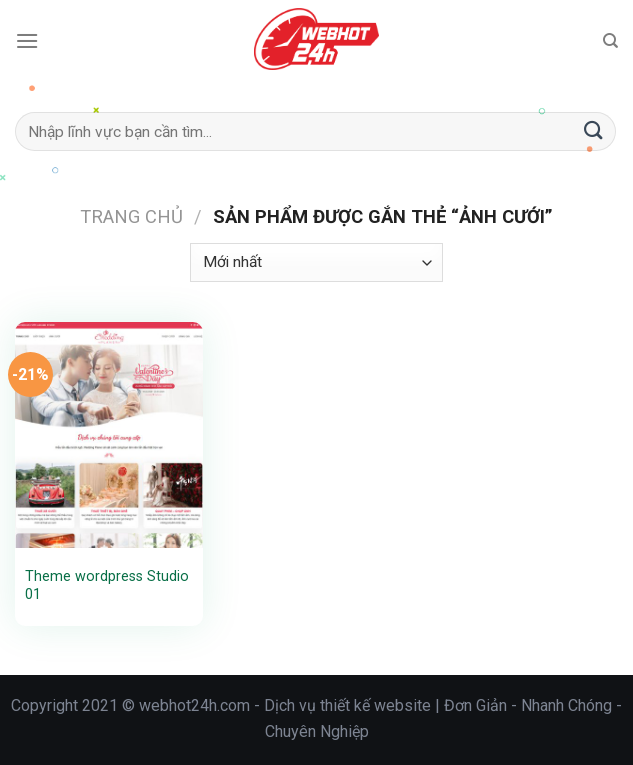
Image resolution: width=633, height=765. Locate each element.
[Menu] (27, 40)
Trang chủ (131, 216)
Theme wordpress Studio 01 (107, 586)
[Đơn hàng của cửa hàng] (316, 262)
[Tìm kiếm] (610, 41)
